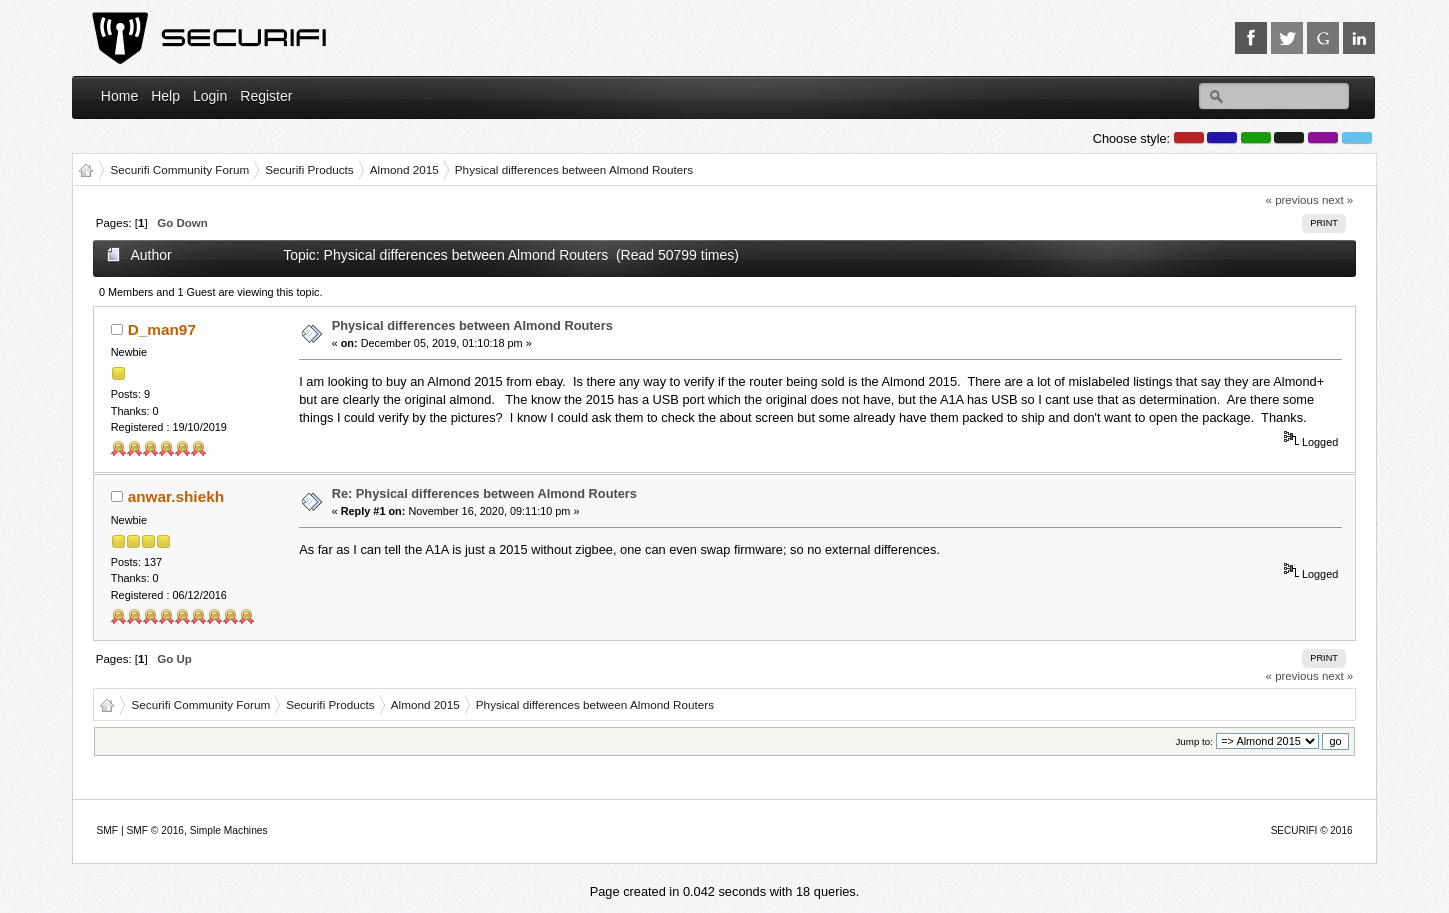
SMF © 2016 (155, 830)
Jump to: (1194, 741)
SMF (107, 830)
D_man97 (162, 329)
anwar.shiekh (176, 496)
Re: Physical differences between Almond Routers (484, 493)
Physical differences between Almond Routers (472, 325)
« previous (1292, 200)
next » (1337, 200)
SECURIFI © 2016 (1312, 830)
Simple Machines (229, 830)
